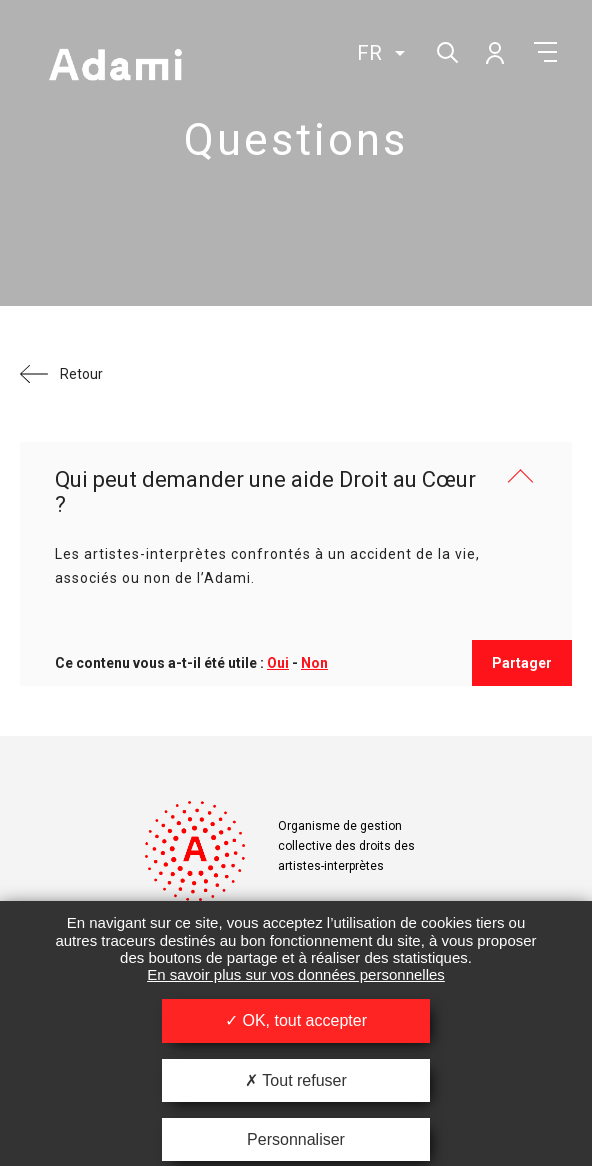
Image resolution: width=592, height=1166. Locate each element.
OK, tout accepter (296, 1020)
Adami (115, 67)
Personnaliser (296, 1139)
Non (314, 663)
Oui (278, 663)
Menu (545, 52)
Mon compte (494, 52)
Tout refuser (296, 1080)
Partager (522, 663)
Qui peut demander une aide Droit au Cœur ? (265, 492)
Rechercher (445, 50)
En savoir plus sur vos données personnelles (296, 974)
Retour (81, 374)
